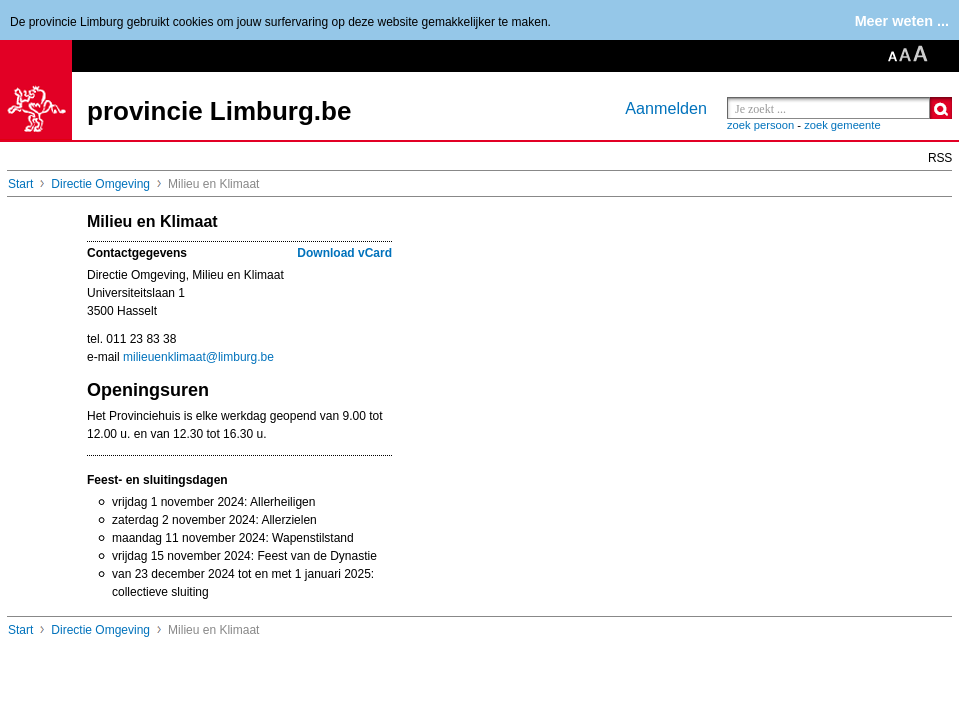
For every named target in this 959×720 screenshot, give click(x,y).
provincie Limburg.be (219, 111)
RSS (940, 158)
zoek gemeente (842, 125)
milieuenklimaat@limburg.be (198, 357)
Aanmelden (666, 108)
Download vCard (344, 253)
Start (20, 184)
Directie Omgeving (100, 184)
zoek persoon (760, 125)
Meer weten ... (902, 21)
